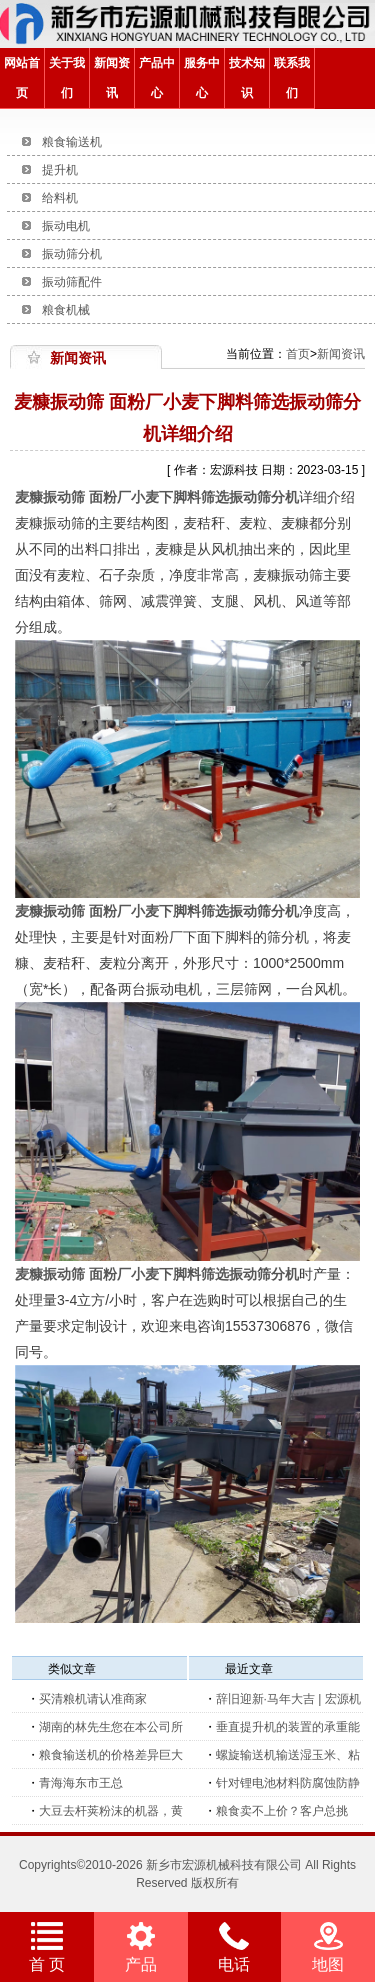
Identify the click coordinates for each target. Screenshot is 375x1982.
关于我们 (67, 78)
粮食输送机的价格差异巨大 (111, 1755)
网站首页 (22, 78)
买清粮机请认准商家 (93, 1699)
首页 (298, 354)
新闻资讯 (112, 78)
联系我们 (292, 78)
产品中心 (157, 78)
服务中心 (202, 78)
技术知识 (247, 78)
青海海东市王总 (81, 1783)
